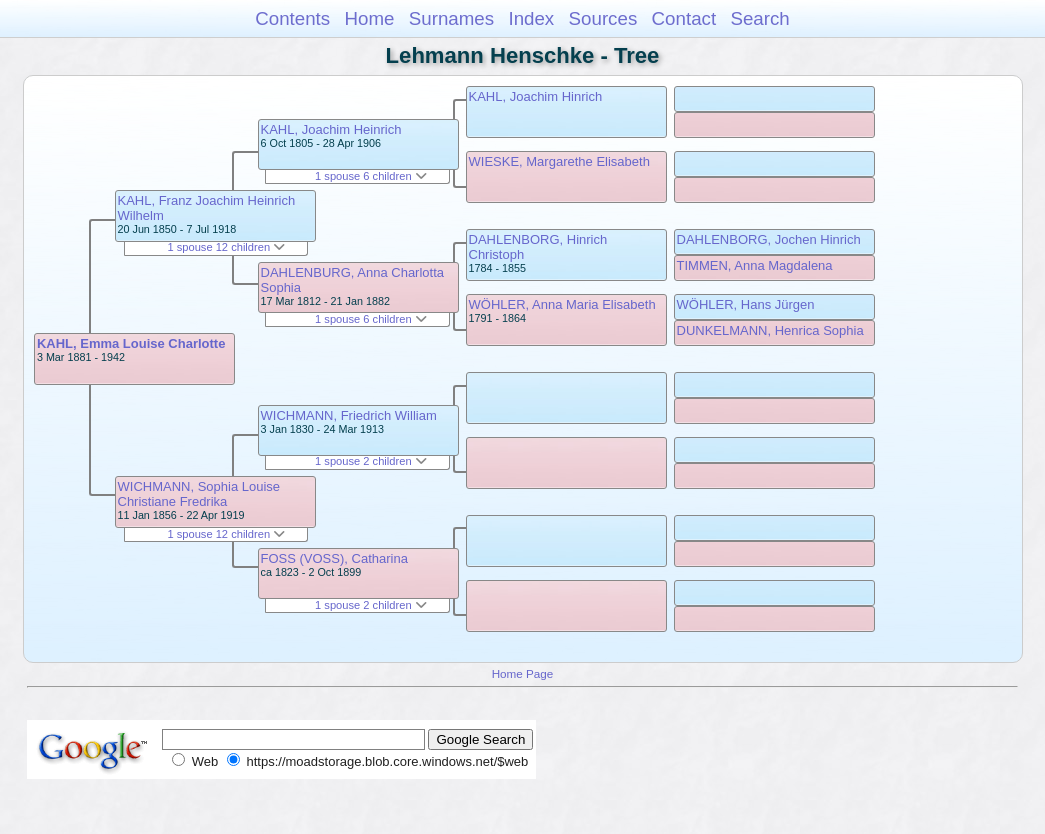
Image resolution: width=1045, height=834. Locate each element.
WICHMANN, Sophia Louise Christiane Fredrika (199, 494)
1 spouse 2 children (371, 461)
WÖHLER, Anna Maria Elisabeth (562, 304)
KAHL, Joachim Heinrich (331, 129)
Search (759, 18)
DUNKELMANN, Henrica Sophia (770, 330)
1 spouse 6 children (371, 176)
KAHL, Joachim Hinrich (536, 96)
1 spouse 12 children (226, 247)
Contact (684, 18)
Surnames (451, 18)
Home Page (523, 673)
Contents (292, 18)
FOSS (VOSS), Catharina (334, 558)
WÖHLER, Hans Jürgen (746, 304)
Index (531, 18)
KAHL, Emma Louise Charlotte (131, 343)
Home (369, 18)
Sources (603, 18)
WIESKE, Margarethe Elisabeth (559, 161)
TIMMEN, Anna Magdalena (755, 265)
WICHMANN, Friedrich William (349, 415)
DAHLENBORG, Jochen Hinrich (769, 239)
